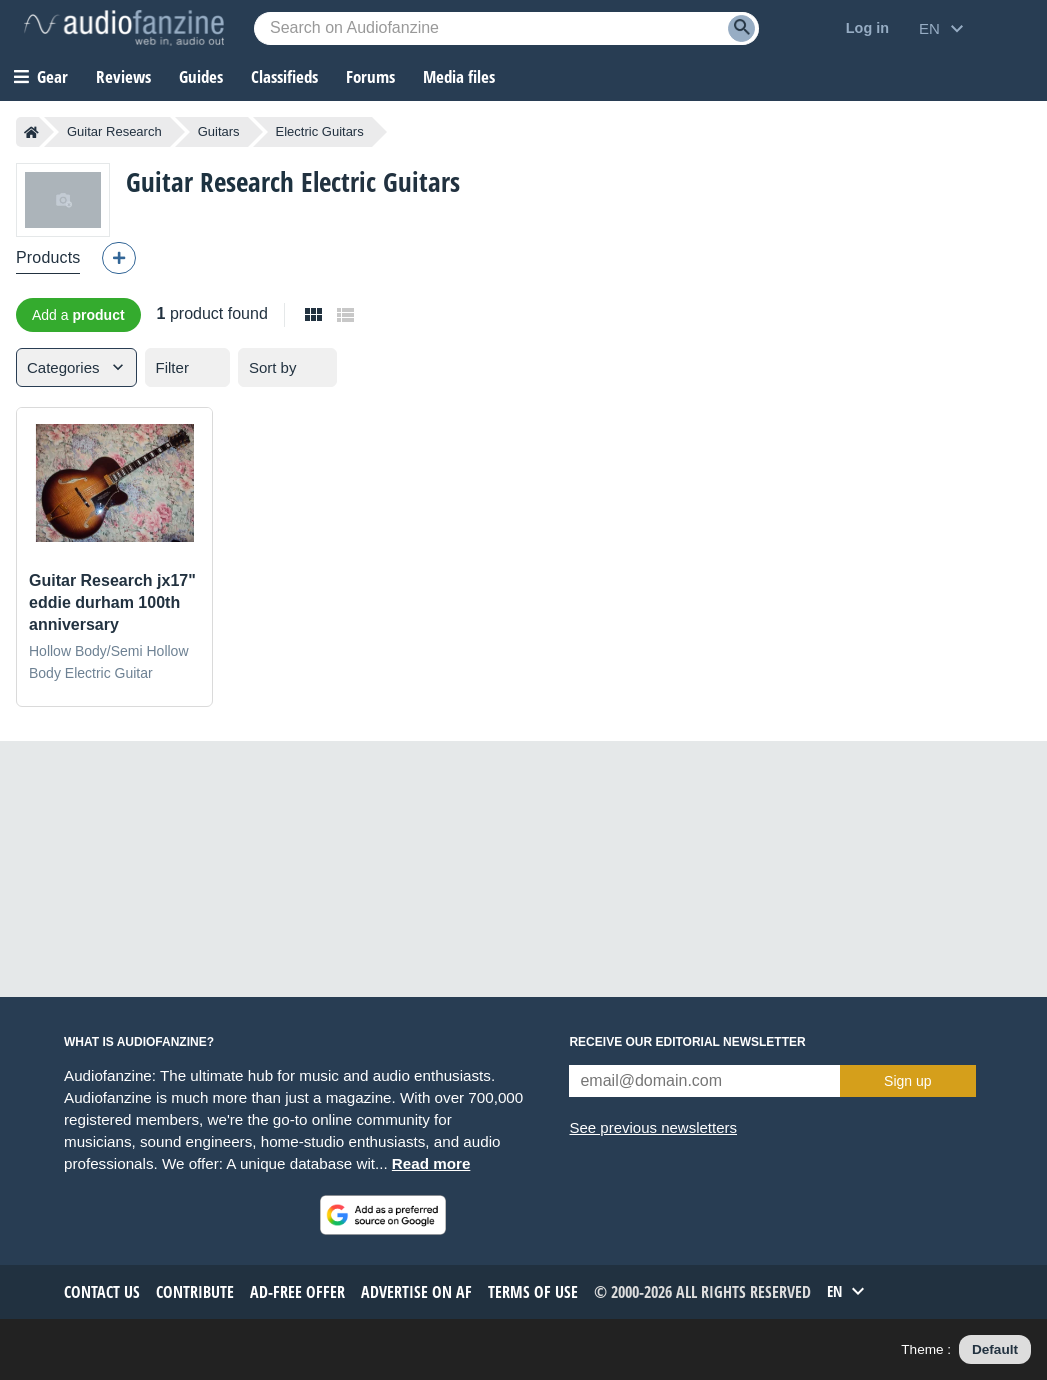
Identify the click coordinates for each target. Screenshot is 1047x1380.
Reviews (123, 76)
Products (48, 257)
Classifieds (284, 76)
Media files (459, 76)
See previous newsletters (653, 1127)
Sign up (907, 1081)
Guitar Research (114, 131)
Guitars (219, 131)
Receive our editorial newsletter (687, 1042)
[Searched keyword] (506, 28)
